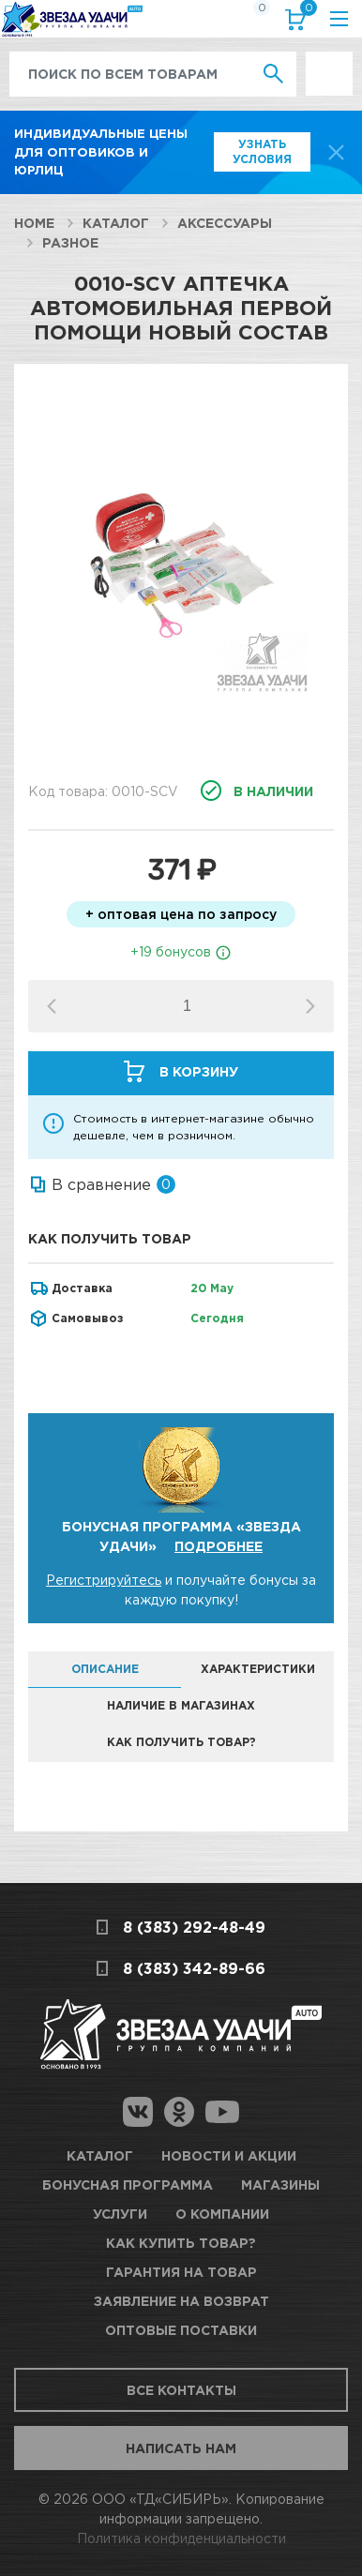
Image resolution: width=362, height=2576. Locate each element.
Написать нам (181, 2448)
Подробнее (218, 1546)
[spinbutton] (187, 1006)
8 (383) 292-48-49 (194, 1927)
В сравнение (101, 1184)
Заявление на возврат (181, 2301)
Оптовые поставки (181, 2330)
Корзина (304, 12)
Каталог (116, 223)
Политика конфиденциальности (181, 2538)
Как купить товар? (181, 2243)
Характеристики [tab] (258, 1669)
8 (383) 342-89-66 (194, 1968)
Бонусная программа (127, 2184)
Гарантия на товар (181, 2272)
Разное (70, 242)
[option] (181, 565)
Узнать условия (262, 151)
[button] (310, 1006)
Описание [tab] (105, 1669)
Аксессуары (224, 223)
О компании (222, 2214)
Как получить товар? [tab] (181, 1742)
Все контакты (181, 2390)
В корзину (198, 1071)
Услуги (120, 2214)
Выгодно (329, 61)
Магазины (280, 2184)
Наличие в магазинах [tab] (181, 1705)
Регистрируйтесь (103, 1580)
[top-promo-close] (336, 152)
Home (34, 223)
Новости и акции (228, 2155)
